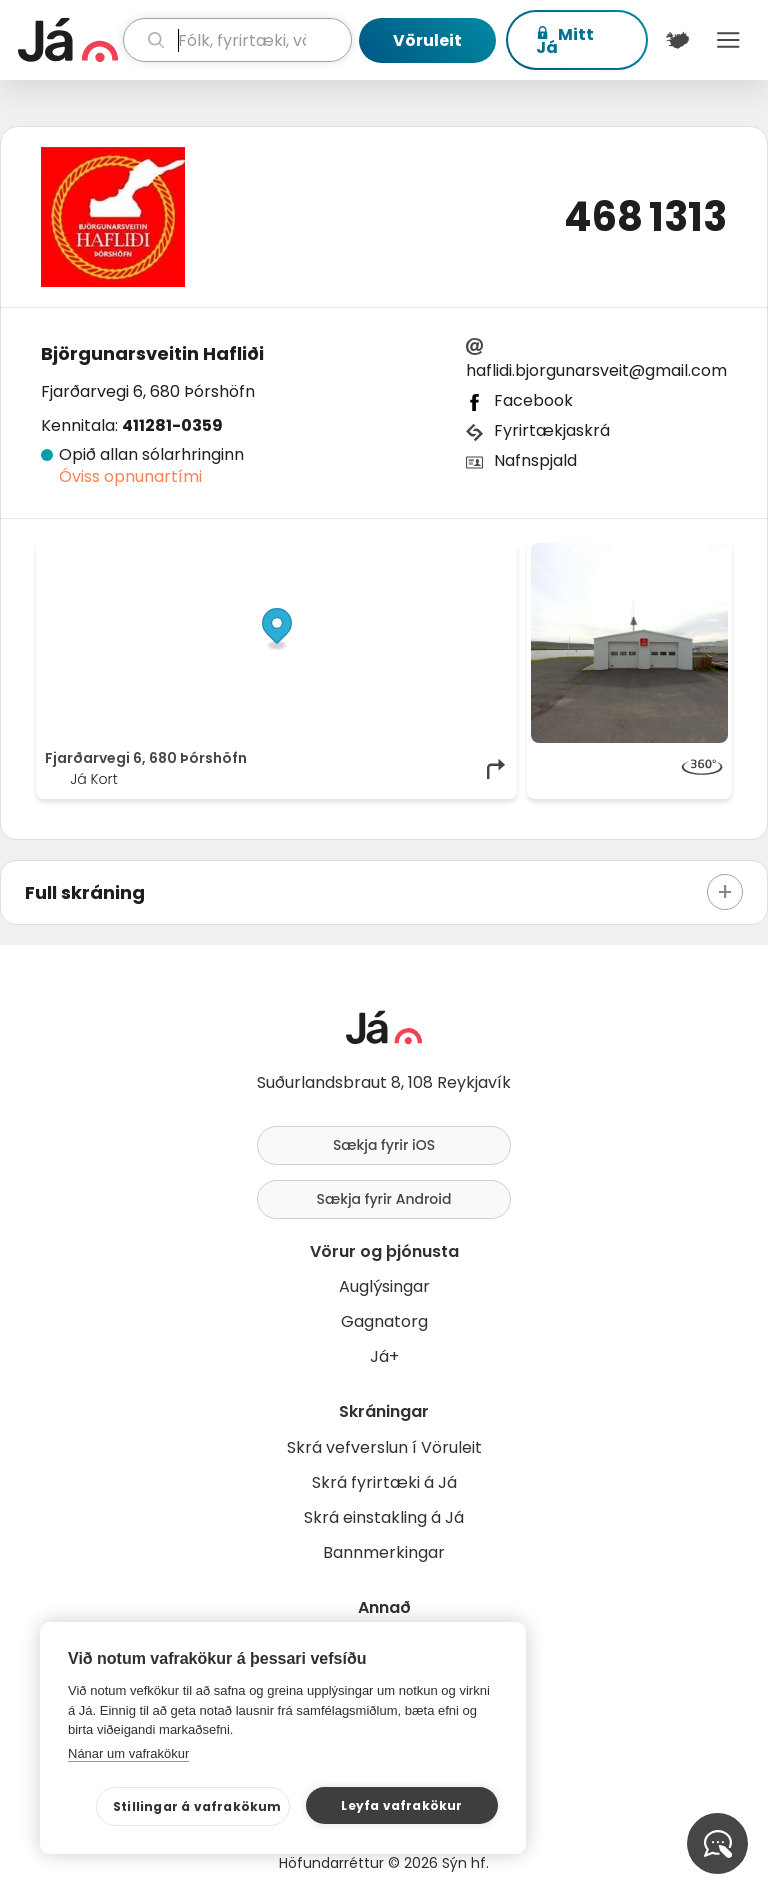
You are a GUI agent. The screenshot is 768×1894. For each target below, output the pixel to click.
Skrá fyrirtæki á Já (384, 1482)
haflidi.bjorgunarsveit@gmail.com (596, 370)
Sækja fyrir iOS (384, 1145)
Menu (728, 40)
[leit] (237, 40)
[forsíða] (68, 40)
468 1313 (645, 217)
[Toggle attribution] (491, 565)
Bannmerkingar (384, 1552)
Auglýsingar (384, 1286)
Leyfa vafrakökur (401, 1805)
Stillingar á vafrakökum (197, 1806)
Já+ (384, 1356)
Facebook (533, 400)
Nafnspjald (535, 460)
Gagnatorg (384, 1321)
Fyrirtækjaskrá (552, 430)
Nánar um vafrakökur (128, 1753)
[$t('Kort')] (677, 40)
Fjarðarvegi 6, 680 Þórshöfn (148, 391)
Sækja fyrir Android (384, 1199)
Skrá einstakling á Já (384, 1517)
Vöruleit (427, 40)
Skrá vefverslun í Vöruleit (384, 1447)
